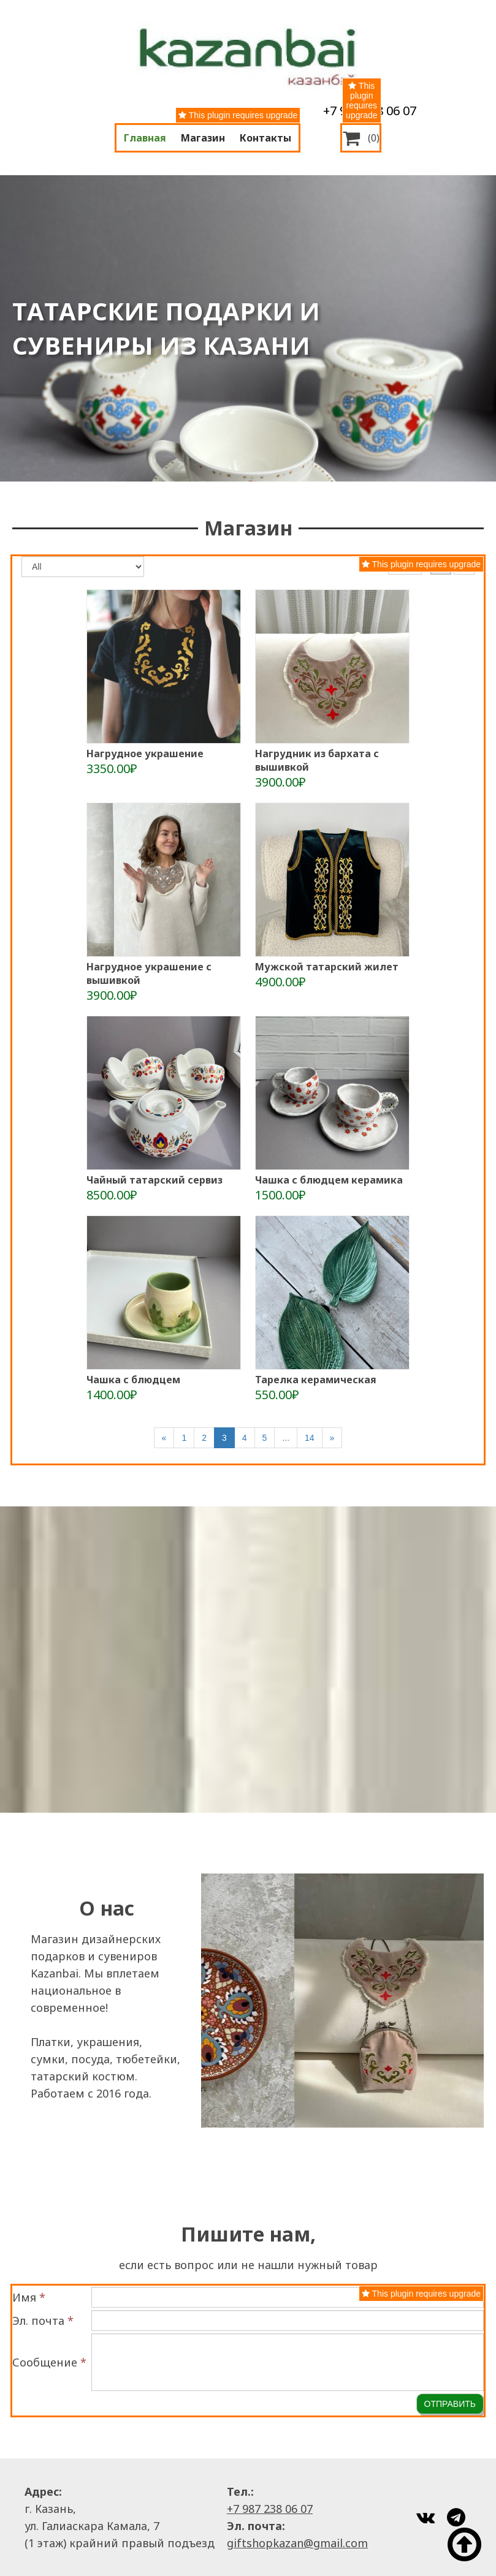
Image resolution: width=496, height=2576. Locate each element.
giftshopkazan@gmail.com (297, 2543)
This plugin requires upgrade (237, 115)
